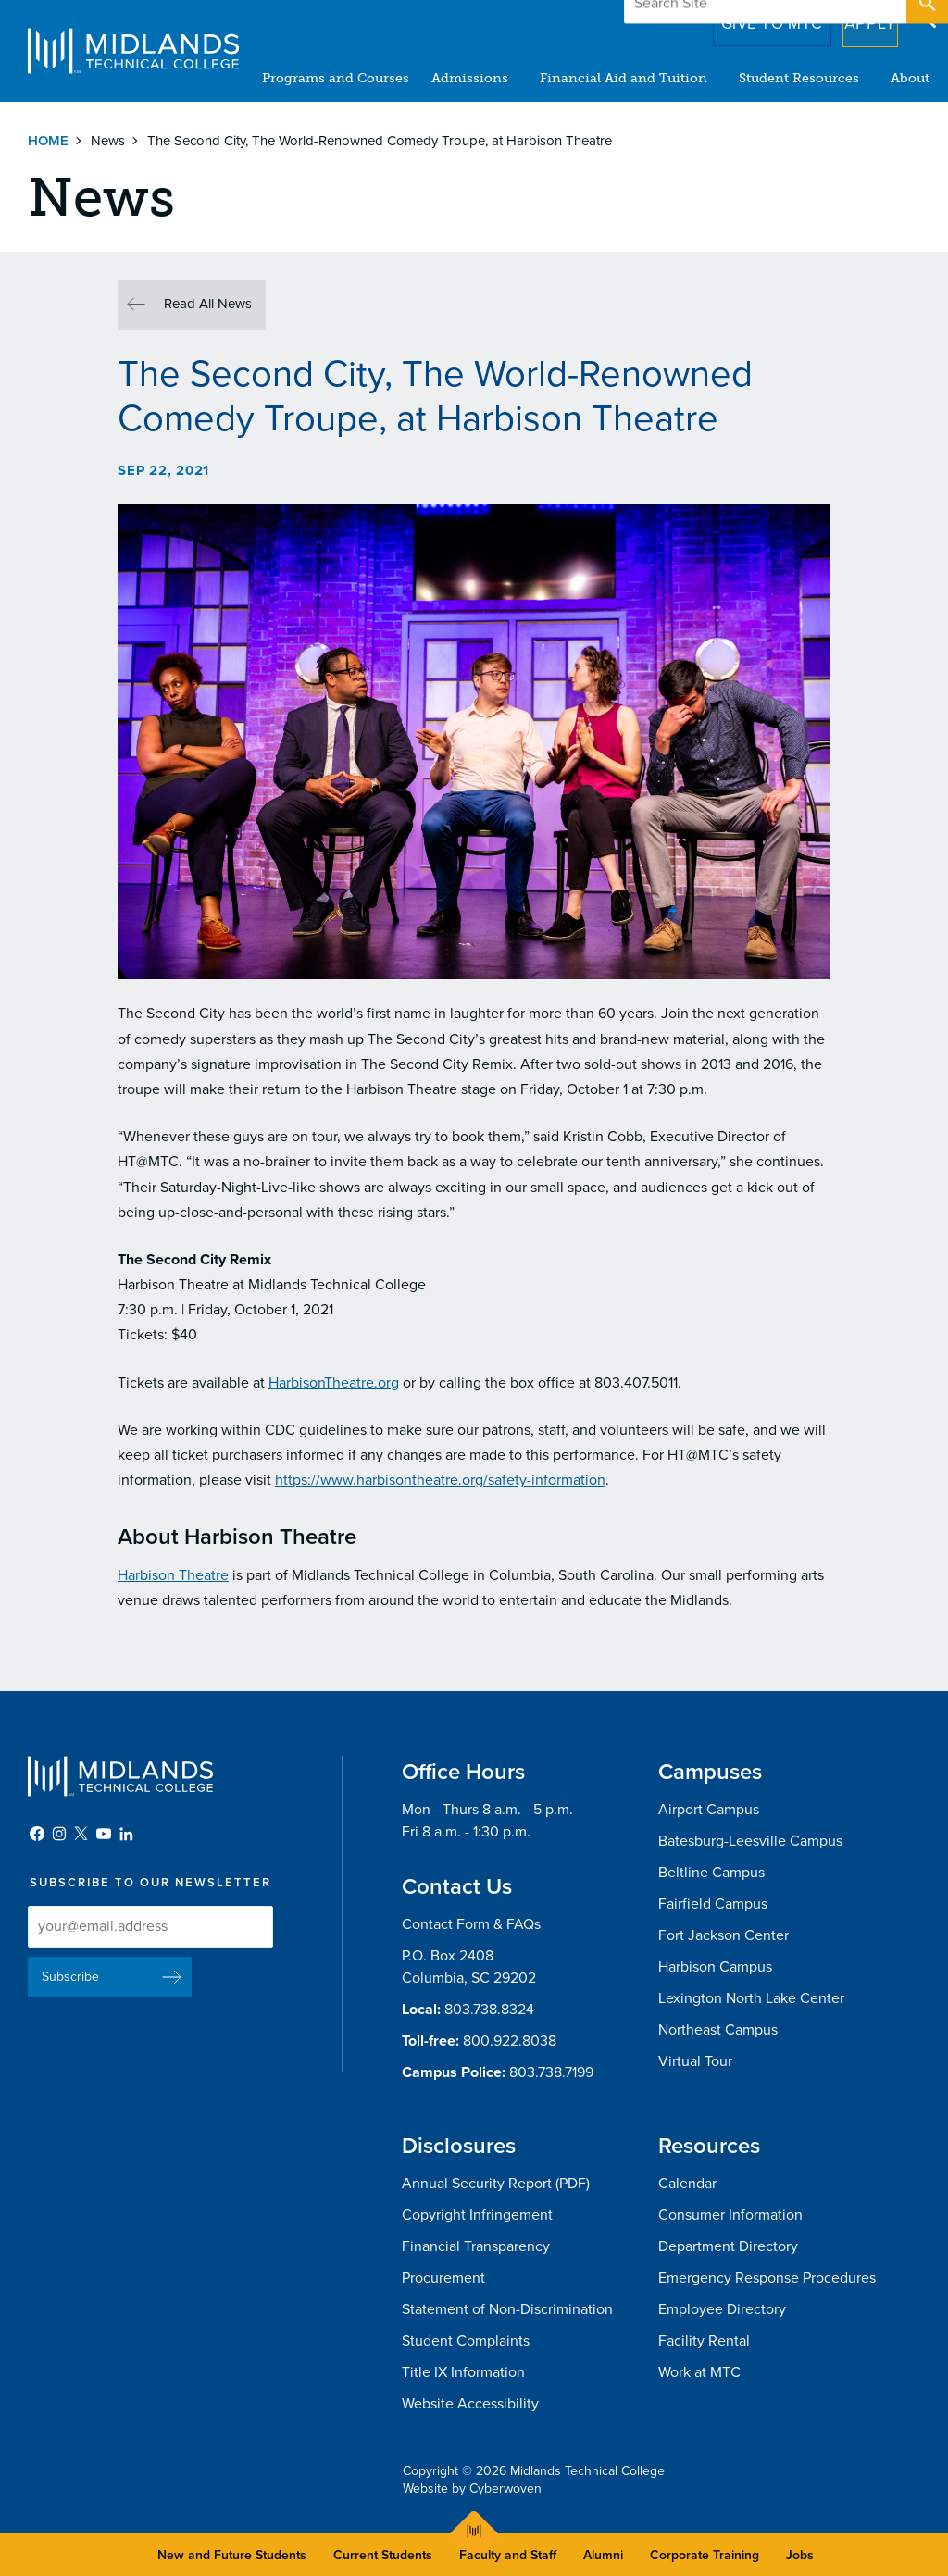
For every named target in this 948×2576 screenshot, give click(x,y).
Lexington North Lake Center (751, 1998)
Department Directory (728, 2246)
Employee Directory (722, 2309)
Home (48, 140)
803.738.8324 (489, 2009)
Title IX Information (463, 2372)
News (108, 140)
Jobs (800, 2555)
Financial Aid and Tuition (623, 78)
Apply (858, 17)
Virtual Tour (695, 2061)
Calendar (687, 2183)
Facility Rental (704, 2341)
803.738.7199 (551, 2072)
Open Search (925, 17)
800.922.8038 (509, 2041)
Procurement (443, 2278)
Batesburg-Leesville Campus (750, 1841)
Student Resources (799, 78)
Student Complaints (466, 2341)
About (910, 78)
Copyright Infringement (477, 2215)
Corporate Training (704, 2555)
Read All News (208, 303)
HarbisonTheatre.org (333, 1383)
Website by (472, 2488)
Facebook (37, 1833)
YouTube (103, 1833)
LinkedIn (125, 1833)
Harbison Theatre (173, 1575)
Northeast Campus (718, 2030)
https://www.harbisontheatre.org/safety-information (440, 1480)
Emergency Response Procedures (767, 2278)
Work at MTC (699, 2372)
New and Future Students (231, 2555)
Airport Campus (708, 1809)
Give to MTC (746, 17)
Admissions (469, 78)
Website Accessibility (470, 2404)
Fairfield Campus (712, 1904)
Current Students (382, 2555)
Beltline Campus (711, 1872)
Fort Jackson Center (723, 1935)
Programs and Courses (335, 78)
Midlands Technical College (133, 51)
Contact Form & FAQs (471, 1924)
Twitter (81, 1833)
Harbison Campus (715, 1967)
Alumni (603, 2555)
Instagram (59, 1833)
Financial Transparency (476, 2246)
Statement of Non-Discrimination (507, 2309)
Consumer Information (730, 2215)
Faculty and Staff (507, 2555)
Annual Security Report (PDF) (496, 2183)
